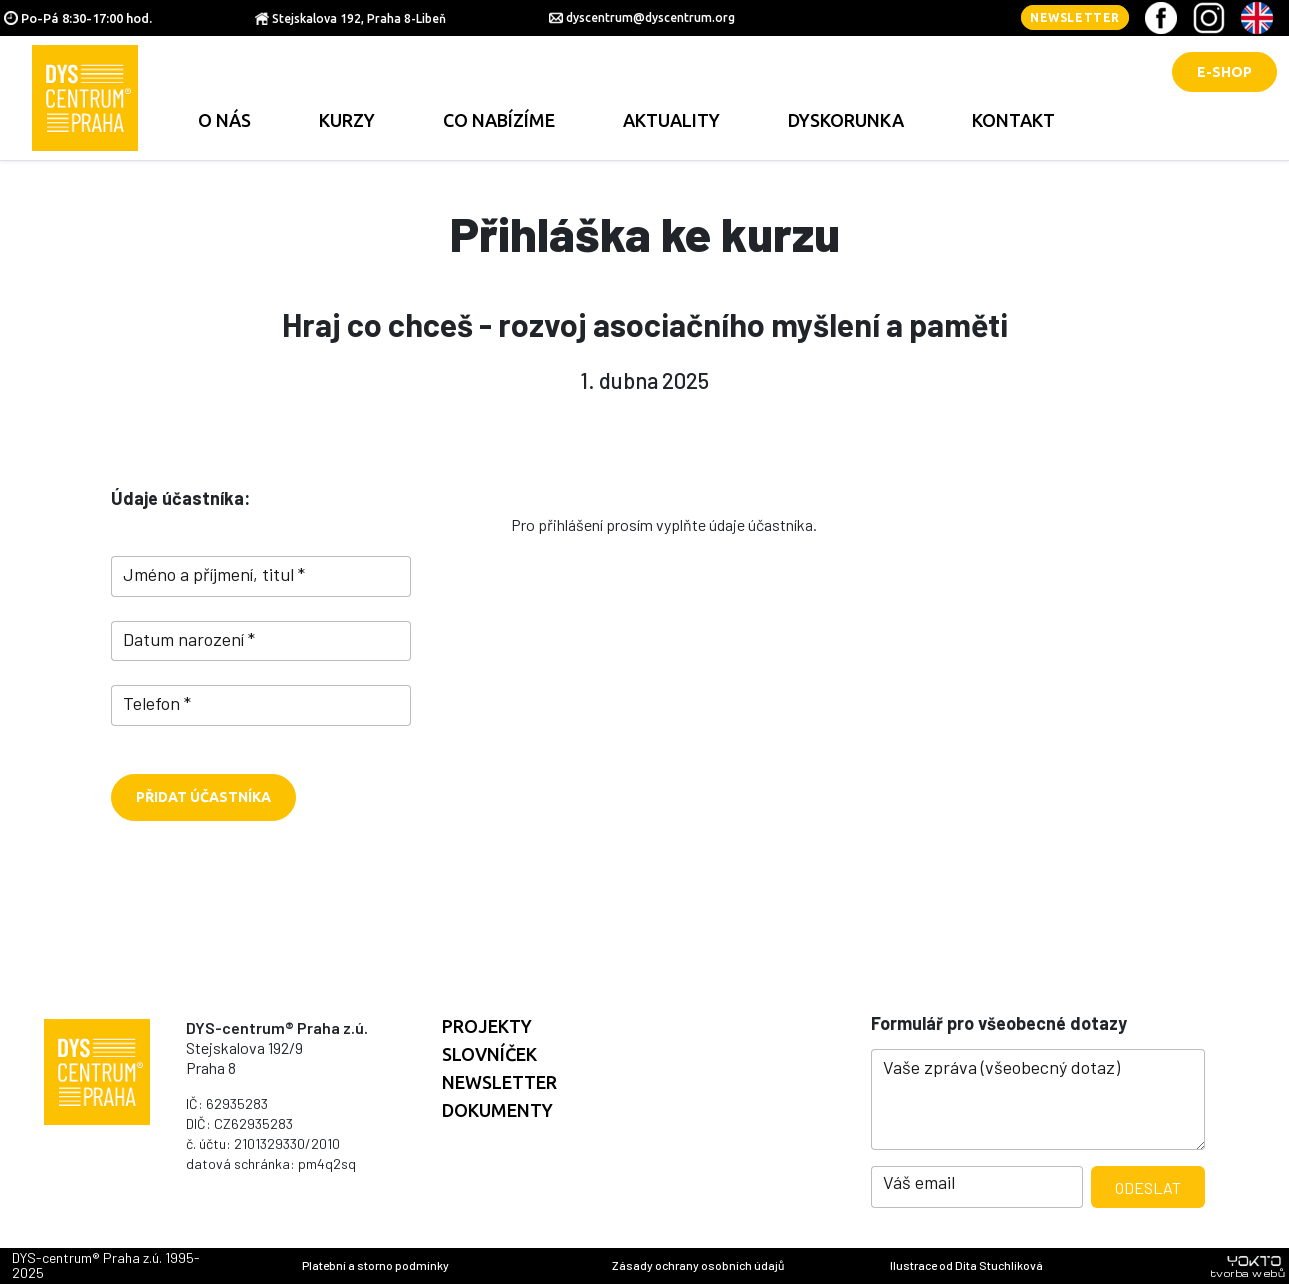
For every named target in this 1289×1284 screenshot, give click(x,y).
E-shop (1224, 72)
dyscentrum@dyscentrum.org (650, 17)
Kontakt (1013, 120)
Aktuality (671, 120)
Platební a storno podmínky (375, 1265)
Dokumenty (497, 1110)
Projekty (487, 1026)
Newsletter (1075, 17)
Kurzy (347, 120)
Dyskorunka (846, 120)
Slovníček (489, 1054)
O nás (224, 120)
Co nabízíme (499, 120)
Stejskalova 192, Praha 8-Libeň (359, 18)
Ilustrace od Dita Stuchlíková (966, 1265)
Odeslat (1148, 1187)
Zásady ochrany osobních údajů (698, 1265)
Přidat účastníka (203, 797)
